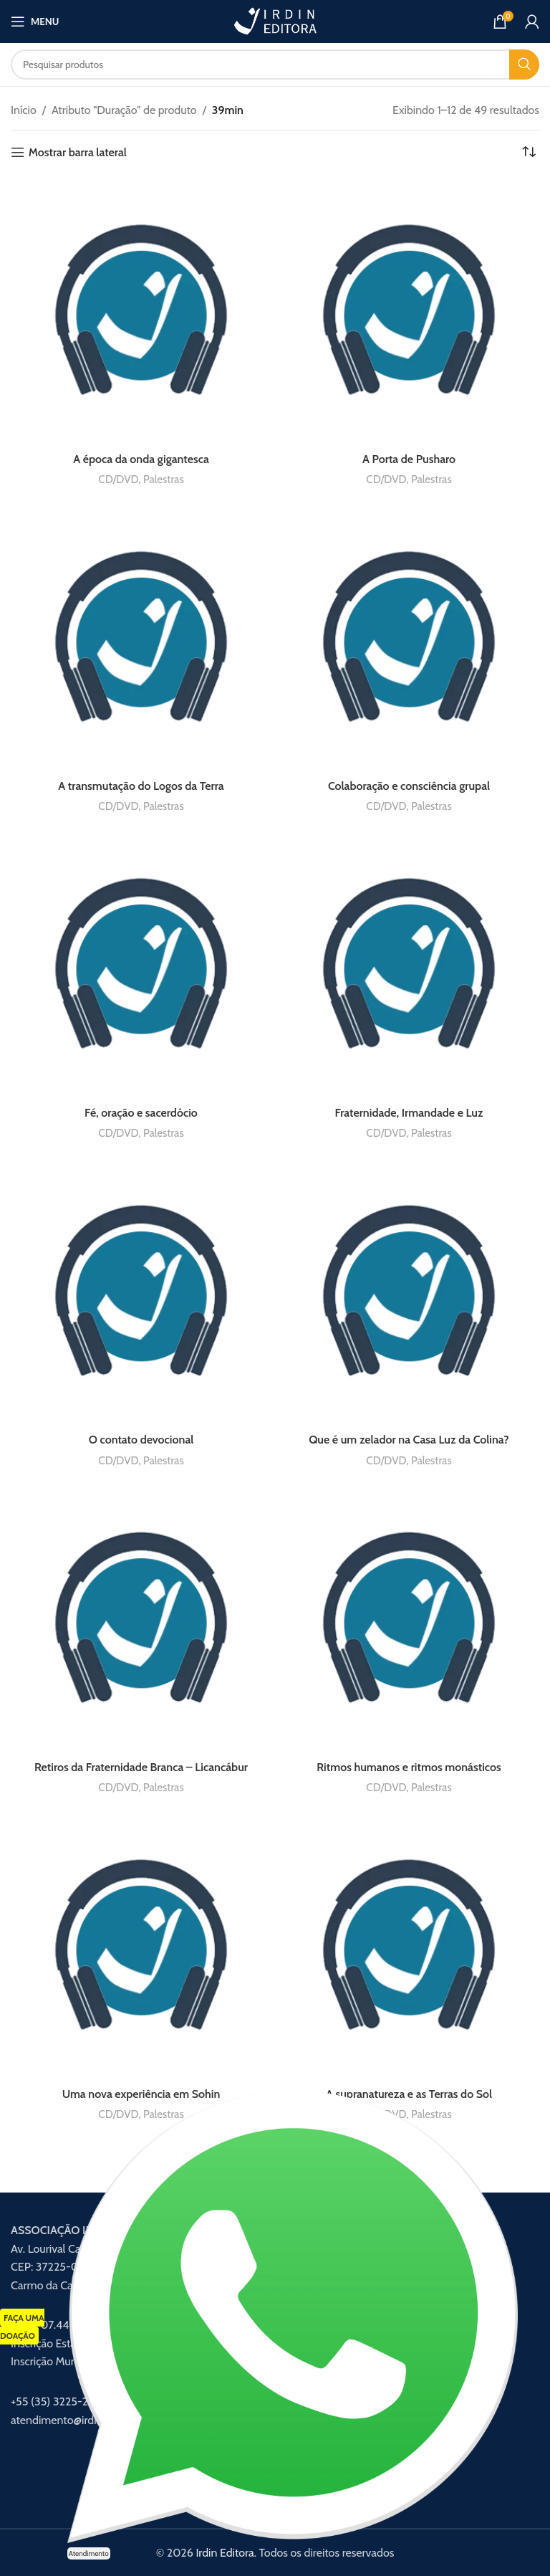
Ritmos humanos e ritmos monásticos (409, 1767)
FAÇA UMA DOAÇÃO (22, 2327)
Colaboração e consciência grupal (409, 786)
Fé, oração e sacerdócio (141, 1113)
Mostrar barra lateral (78, 152)
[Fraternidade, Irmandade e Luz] (409, 965)
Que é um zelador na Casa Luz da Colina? (409, 1439)
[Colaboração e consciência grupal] (409, 638)
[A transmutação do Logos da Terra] (141, 638)
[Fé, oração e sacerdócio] (141, 965)
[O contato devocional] (141, 1292)
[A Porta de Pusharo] (409, 311)
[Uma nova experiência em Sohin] (141, 1946)
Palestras (163, 479)
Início (24, 110)
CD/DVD (118, 479)
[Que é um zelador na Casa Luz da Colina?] (409, 1292)
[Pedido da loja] (528, 152)
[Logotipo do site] (275, 20)
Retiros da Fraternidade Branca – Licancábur (141, 1767)
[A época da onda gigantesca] (141, 311)
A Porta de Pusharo (408, 459)
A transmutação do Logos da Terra (140, 786)
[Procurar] (275, 64)
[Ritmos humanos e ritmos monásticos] (409, 1618)
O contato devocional (141, 1439)
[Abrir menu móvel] (35, 21)
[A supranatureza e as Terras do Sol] (409, 1946)
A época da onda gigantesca (141, 459)
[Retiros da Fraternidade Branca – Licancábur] (141, 1618)
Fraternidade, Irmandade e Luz (408, 1113)
